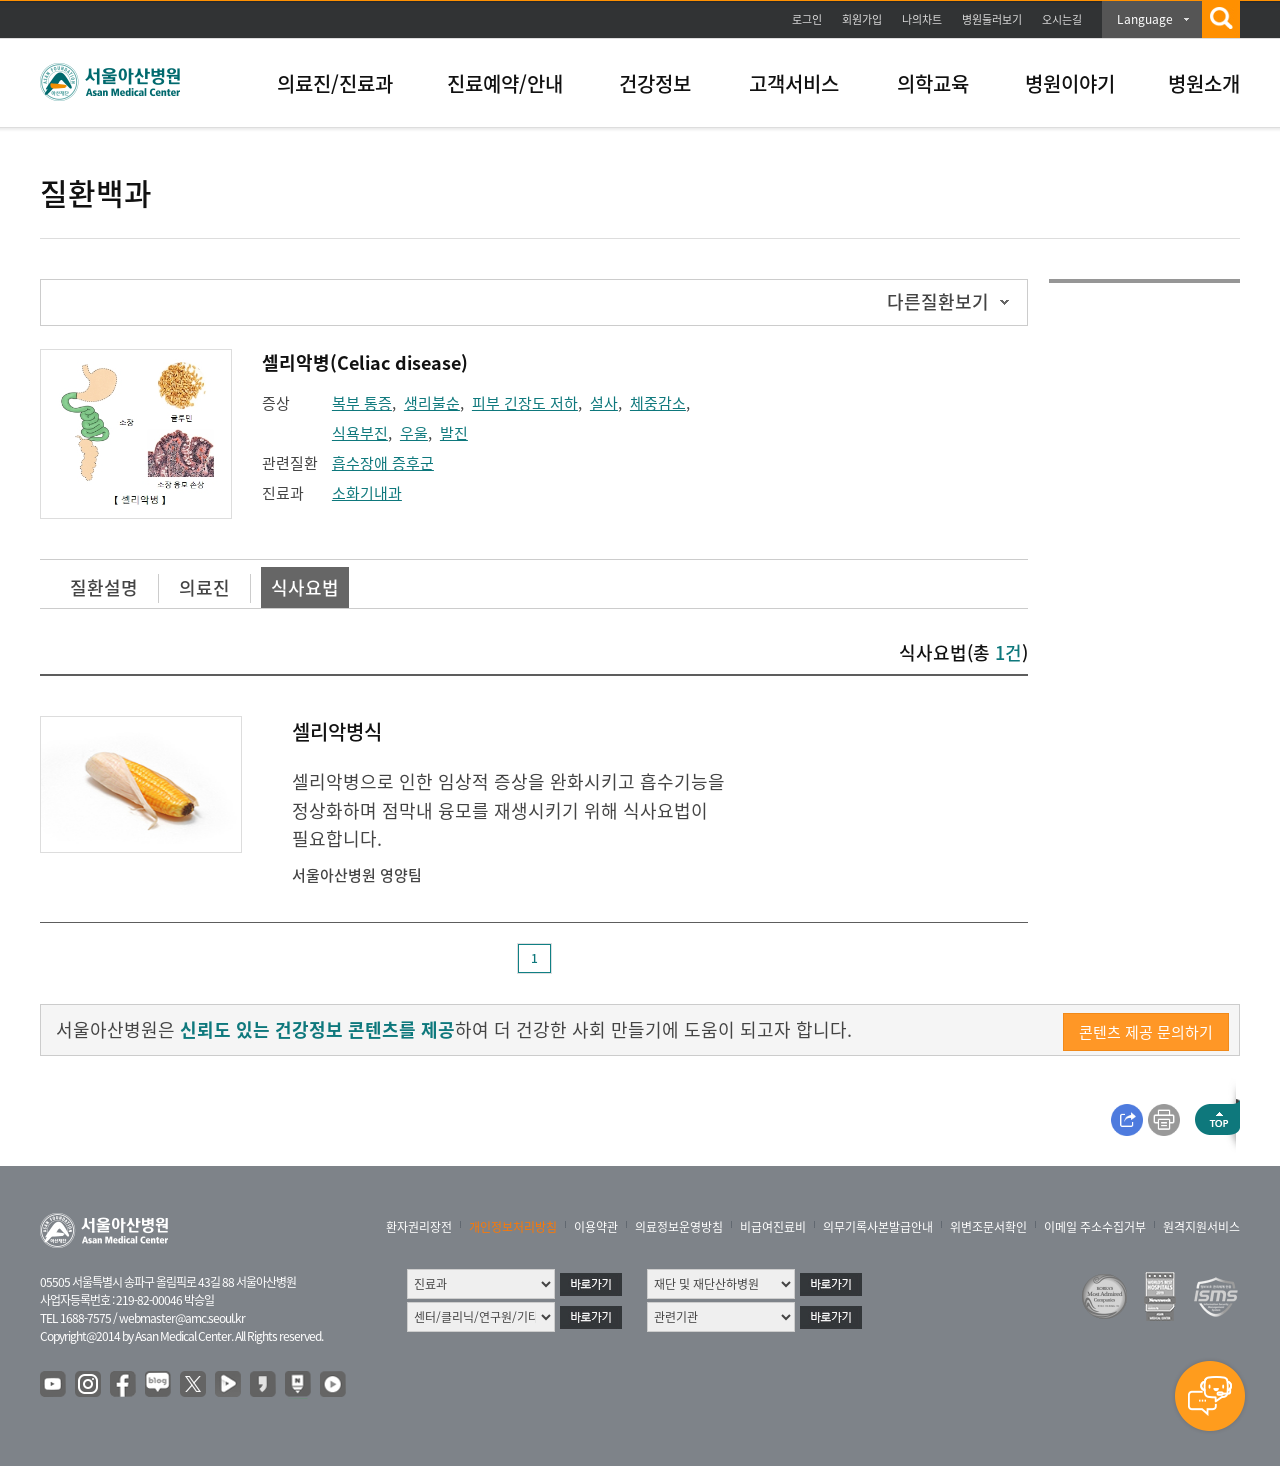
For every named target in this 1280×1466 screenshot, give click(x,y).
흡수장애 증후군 (383, 463)
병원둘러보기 (992, 19)
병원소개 (1204, 83)
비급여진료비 (773, 1227)
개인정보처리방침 (513, 1227)
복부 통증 (362, 403)
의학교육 (933, 83)
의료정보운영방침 (679, 1227)
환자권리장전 (419, 1227)
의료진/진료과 (335, 83)
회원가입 (862, 19)
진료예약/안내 (505, 83)
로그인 (807, 19)
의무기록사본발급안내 (878, 1227)
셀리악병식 (337, 731)
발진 (454, 433)
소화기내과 (367, 493)
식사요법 (305, 587)
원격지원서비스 (1201, 1227)
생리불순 (432, 403)
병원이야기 (1070, 83)
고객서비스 (794, 83)
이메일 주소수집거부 (1095, 1227)
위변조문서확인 (988, 1227)
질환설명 (104, 587)
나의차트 (922, 19)
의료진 (204, 587)
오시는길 (1062, 19)
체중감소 (658, 403)
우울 (414, 433)
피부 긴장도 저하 (525, 403)
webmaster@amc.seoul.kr (182, 1318)
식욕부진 (360, 433)
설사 (604, 403)
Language (1145, 19)
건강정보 (655, 83)
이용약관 (596, 1227)
